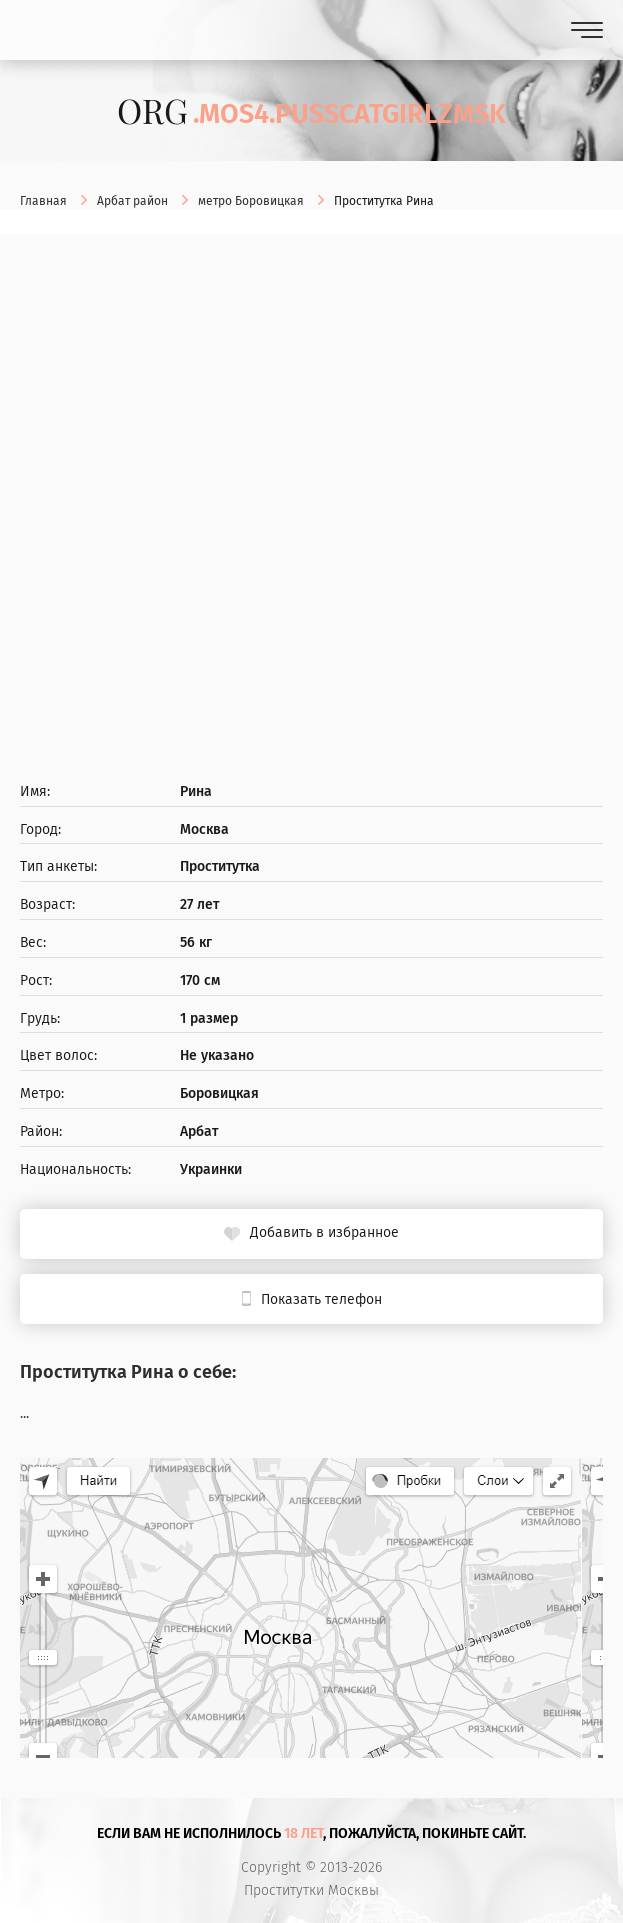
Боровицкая (219, 1094)
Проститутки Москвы (311, 1891)
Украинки (211, 1170)
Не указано (217, 1056)
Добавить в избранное (324, 1232)
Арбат (199, 1132)
